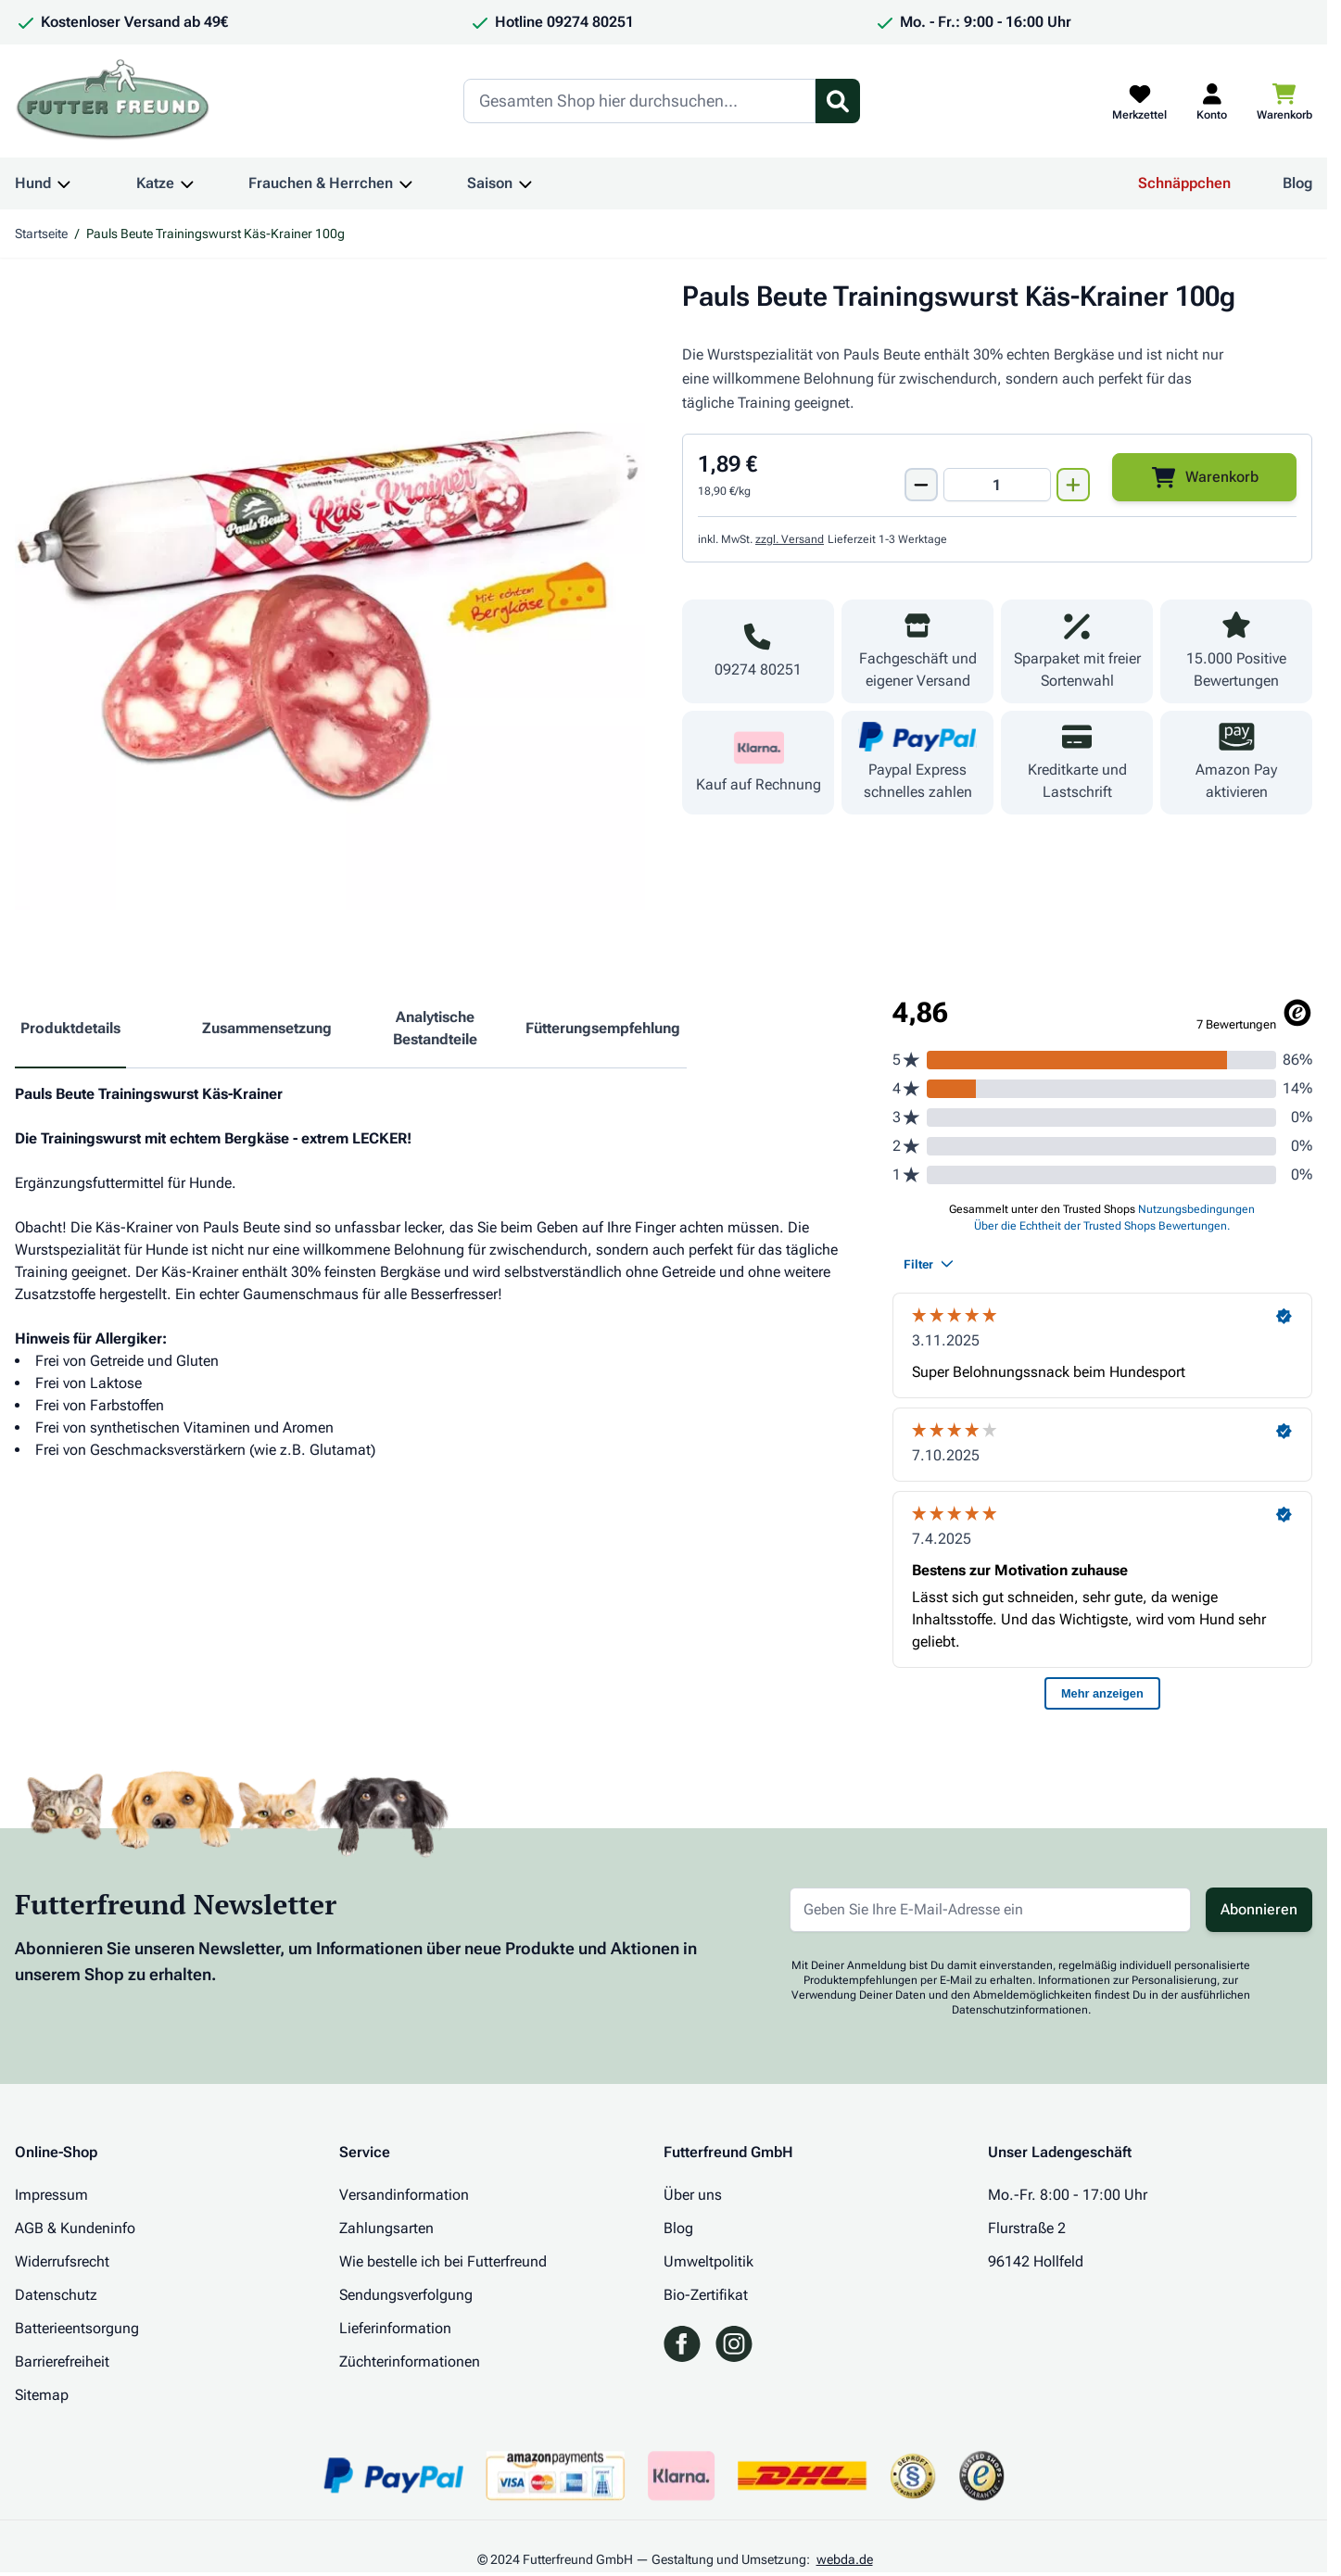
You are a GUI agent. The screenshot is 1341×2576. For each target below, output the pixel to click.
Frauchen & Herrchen (320, 183)
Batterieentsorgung (77, 2328)
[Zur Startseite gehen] (113, 101)
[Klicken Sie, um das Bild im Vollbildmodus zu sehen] (330, 595)
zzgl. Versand (789, 539)
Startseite (41, 233)
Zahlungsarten (386, 2228)
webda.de (844, 2559)
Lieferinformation (395, 2328)
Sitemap (42, 2395)
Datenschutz (56, 2295)
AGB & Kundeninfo (75, 2228)
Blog (1297, 183)
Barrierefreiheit (62, 2361)
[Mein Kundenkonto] (1211, 101)
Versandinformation (404, 2194)
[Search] (639, 101)
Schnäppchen (1184, 183)
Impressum (51, 2194)
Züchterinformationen (409, 2361)
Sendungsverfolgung (406, 2295)
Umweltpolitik (708, 2261)
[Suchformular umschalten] (838, 101)
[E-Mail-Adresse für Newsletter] (990, 1910)
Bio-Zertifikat (706, 2295)
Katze (155, 183)
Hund (33, 183)
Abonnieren (1259, 1909)
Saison (489, 183)
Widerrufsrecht (62, 2261)
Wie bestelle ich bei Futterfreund (443, 2261)
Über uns (693, 2194)
